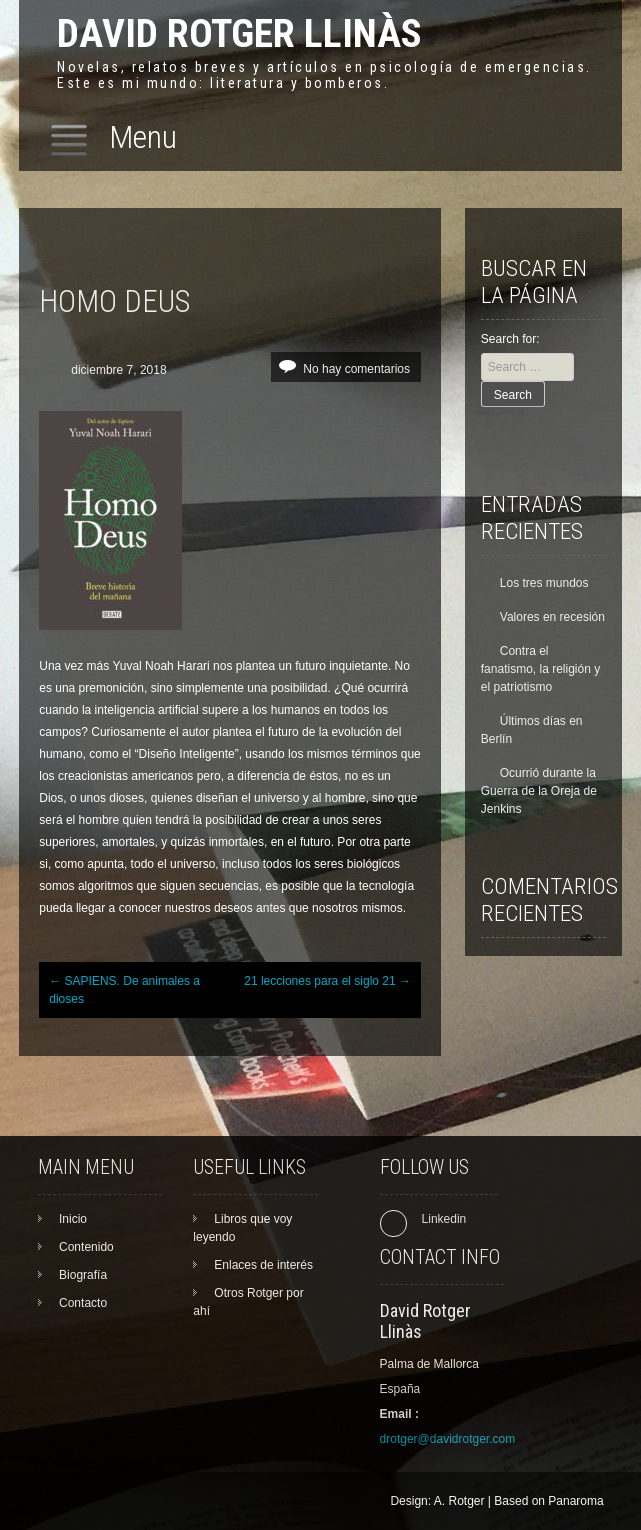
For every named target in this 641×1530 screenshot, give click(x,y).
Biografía (83, 1275)
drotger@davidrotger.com (448, 1439)
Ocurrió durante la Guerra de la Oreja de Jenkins (539, 791)
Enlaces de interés (263, 1265)
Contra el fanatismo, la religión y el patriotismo (540, 669)
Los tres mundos (544, 583)
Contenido (86, 1247)
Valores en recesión (552, 617)
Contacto (83, 1303)
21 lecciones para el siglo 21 (327, 981)
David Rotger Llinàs (239, 33)
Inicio (73, 1219)
